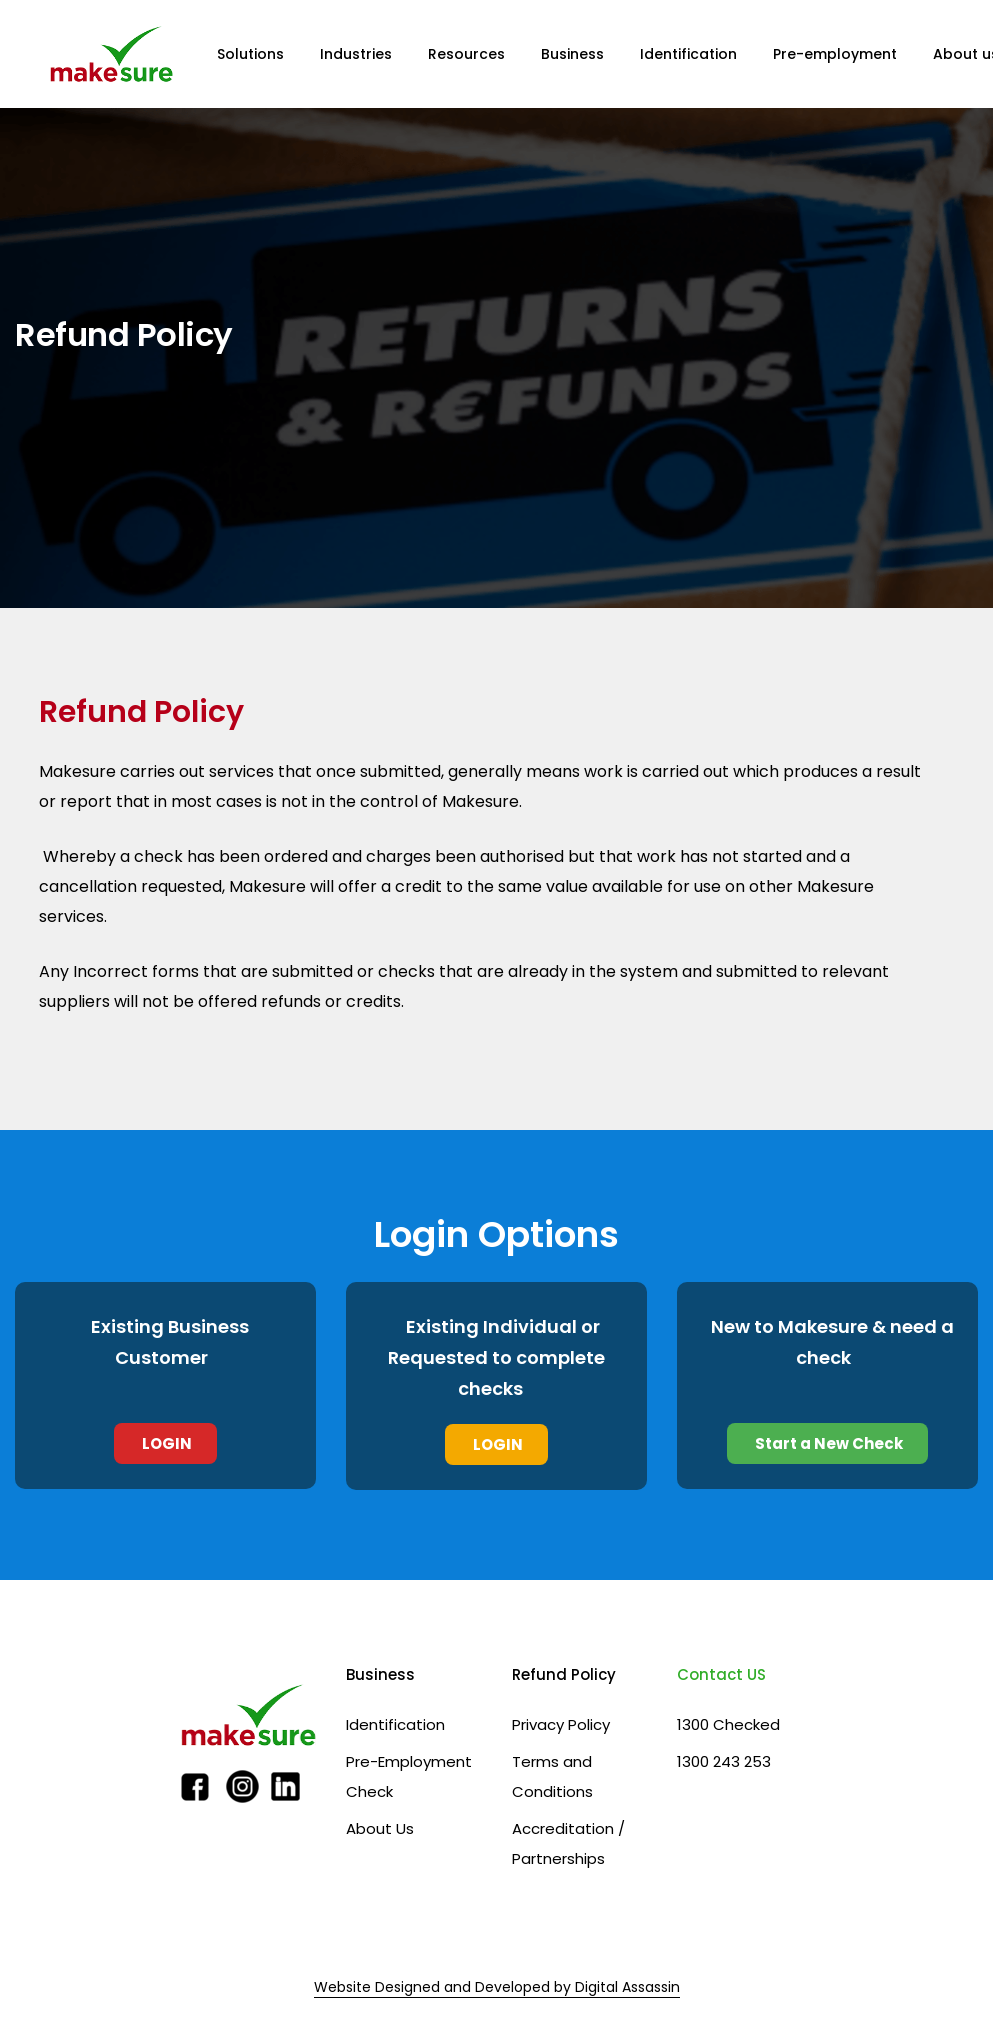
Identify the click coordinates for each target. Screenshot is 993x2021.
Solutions (250, 54)
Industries (356, 54)
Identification (688, 54)
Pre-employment (835, 54)
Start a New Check (827, 1443)
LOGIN (165, 1443)
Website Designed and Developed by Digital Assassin (497, 1987)
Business (572, 54)
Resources (466, 54)
